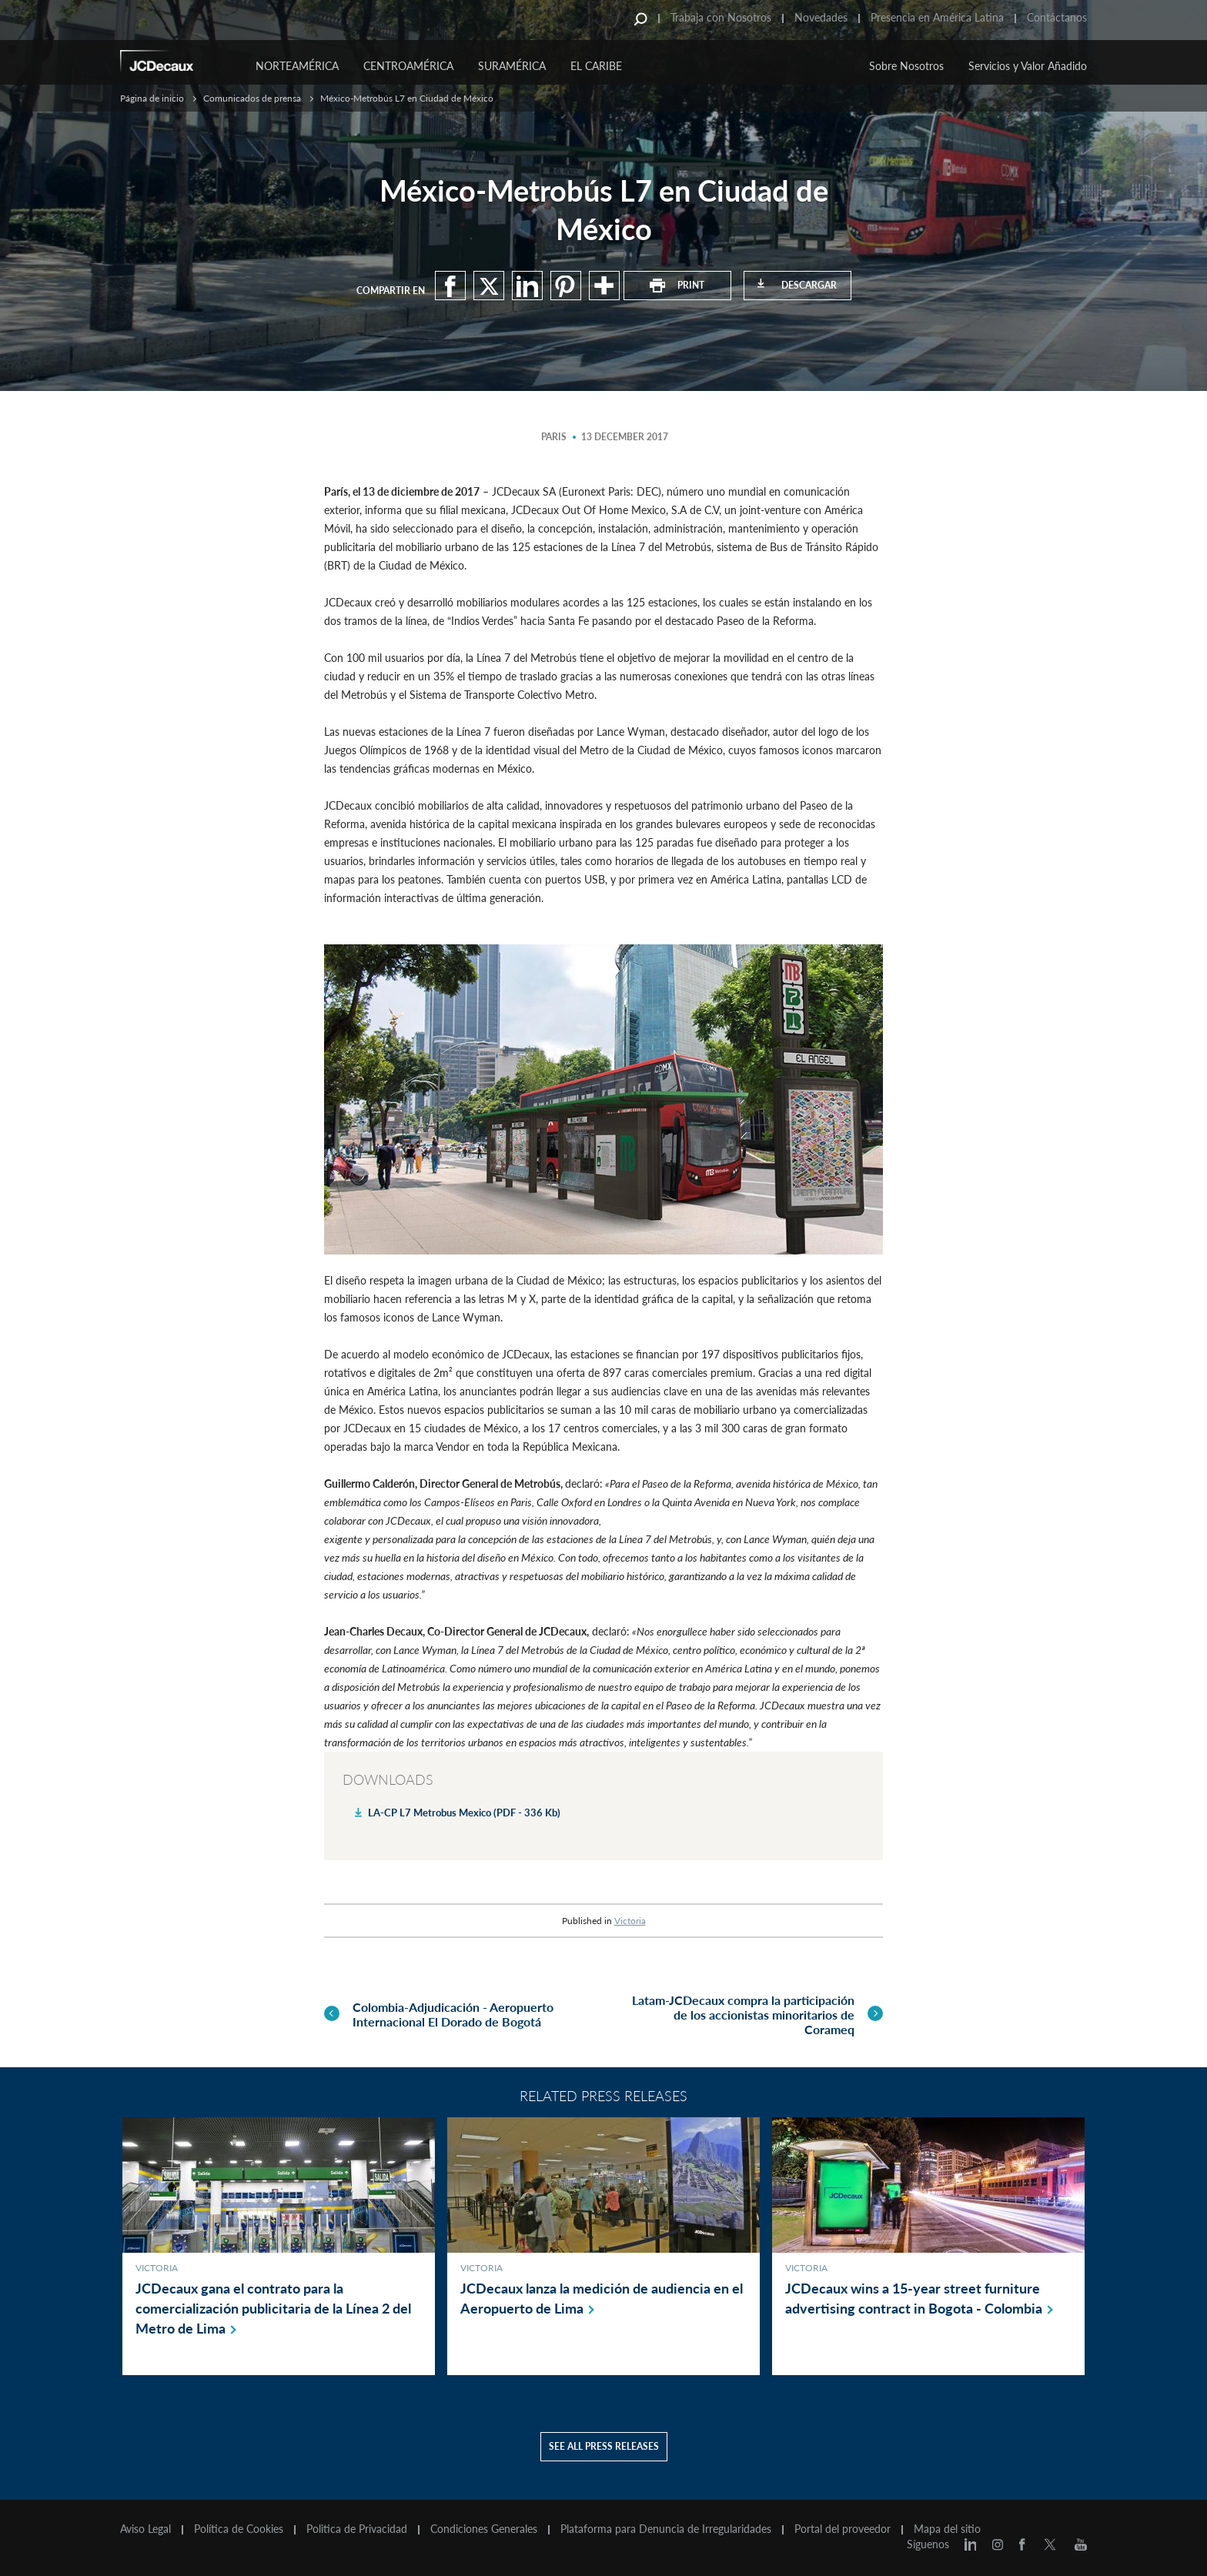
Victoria (630, 1920)
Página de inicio (152, 98)
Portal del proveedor (842, 2529)
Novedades (821, 17)
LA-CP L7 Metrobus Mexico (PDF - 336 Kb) (464, 1812)
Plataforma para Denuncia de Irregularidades (665, 2529)
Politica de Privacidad (356, 2529)
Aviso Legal (145, 2529)
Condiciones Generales (483, 2529)
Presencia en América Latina (937, 17)
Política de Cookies (238, 2529)
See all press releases (604, 2446)
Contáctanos (1057, 17)
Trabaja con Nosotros (720, 17)
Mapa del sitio (947, 2529)
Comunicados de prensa (252, 98)
